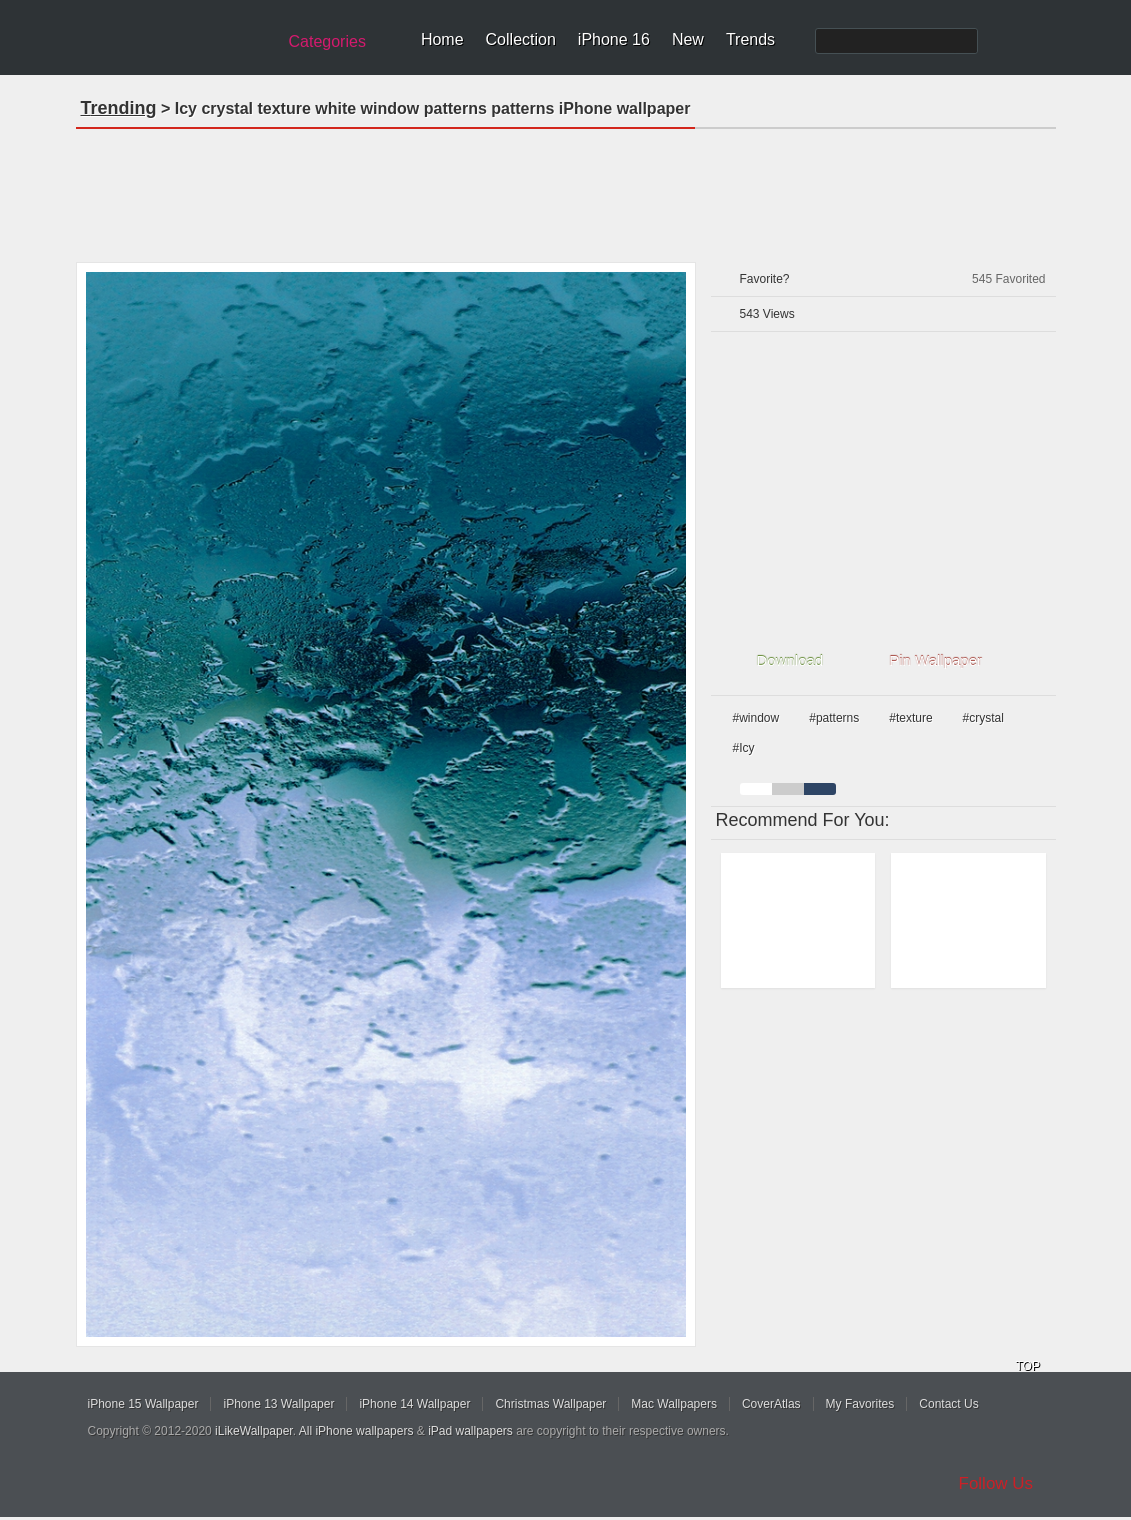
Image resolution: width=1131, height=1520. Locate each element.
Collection (521, 39)
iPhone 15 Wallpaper (143, 1404)
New (688, 39)
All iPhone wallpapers (356, 1431)
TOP (1028, 1366)
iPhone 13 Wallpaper (278, 1404)
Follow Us (996, 1483)
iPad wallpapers (470, 1431)
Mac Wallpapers (674, 1404)
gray (788, 789)
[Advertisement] (566, 189)
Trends (750, 39)
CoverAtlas (771, 1404)
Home (442, 39)
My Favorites (860, 1404)
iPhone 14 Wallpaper (414, 1404)
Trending (119, 108)
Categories (327, 41)
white (756, 789)
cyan (820, 789)
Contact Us (948, 1404)
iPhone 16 (614, 39)
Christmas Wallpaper (550, 1404)
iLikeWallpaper (254, 1431)
